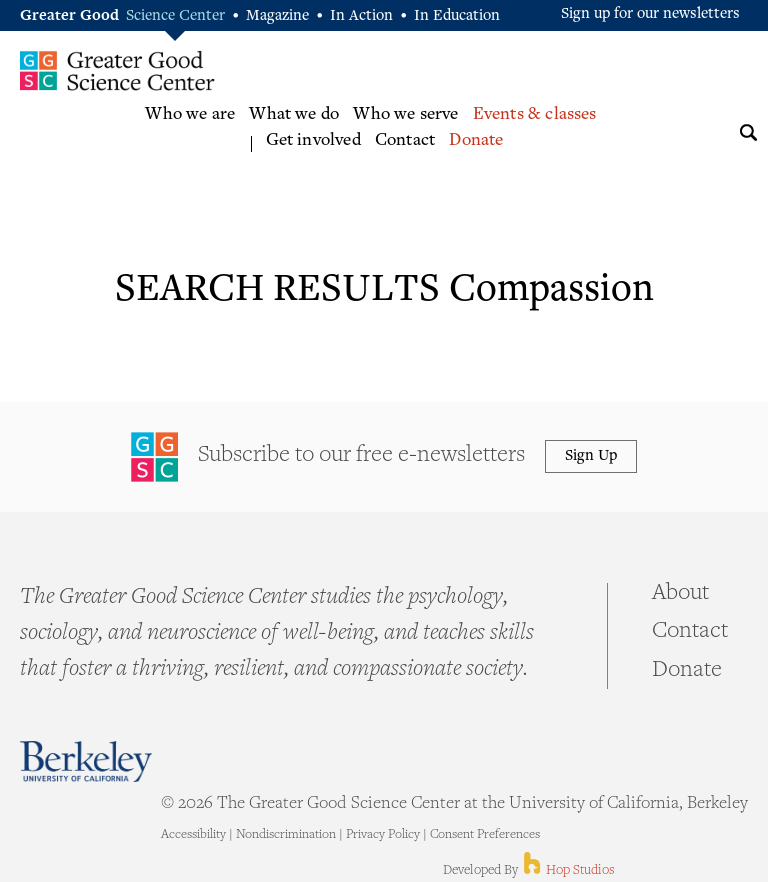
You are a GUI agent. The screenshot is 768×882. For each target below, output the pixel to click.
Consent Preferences (485, 835)
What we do (294, 115)
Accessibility (193, 835)
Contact (405, 141)
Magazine (277, 16)
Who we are (190, 115)
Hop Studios (567, 871)
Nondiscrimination (286, 835)
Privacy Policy (383, 835)
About (680, 594)
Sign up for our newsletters (650, 14)
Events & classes (535, 115)
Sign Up (591, 456)
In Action (361, 16)
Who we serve (405, 115)
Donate (476, 141)
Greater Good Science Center (117, 70)
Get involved (313, 141)
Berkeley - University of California (86, 761)
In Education (457, 16)
